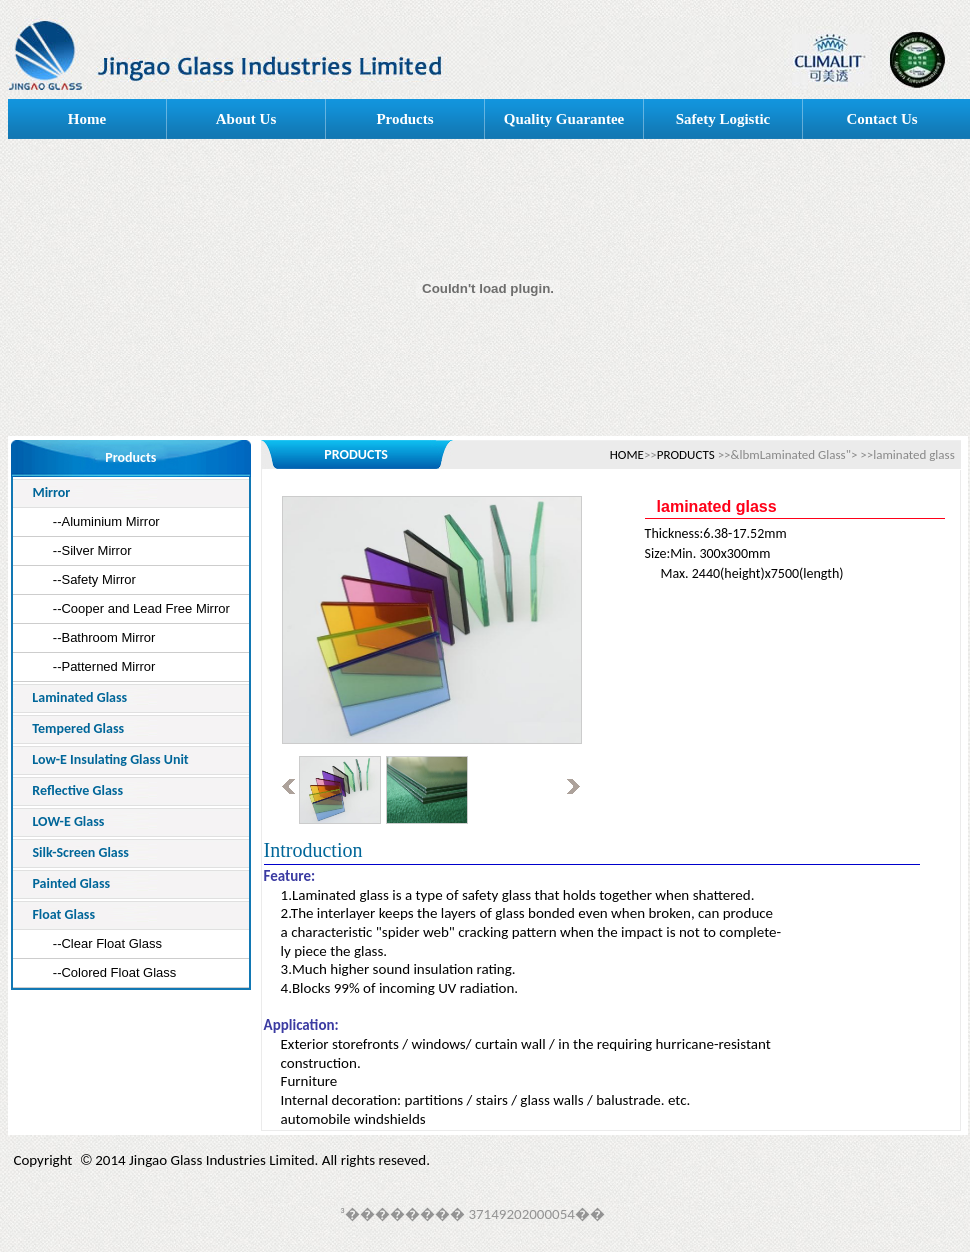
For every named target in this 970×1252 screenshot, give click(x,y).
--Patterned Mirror (104, 666)
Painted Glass (71, 883)
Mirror (51, 492)
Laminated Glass (79, 697)
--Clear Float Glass (107, 943)
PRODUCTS (686, 454)
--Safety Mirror (94, 579)
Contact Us (881, 119)
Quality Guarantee (564, 119)
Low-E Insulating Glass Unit (110, 759)
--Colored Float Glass (115, 972)
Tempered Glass (78, 728)
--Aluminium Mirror (106, 521)
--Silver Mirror (92, 550)
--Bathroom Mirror (104, 637)
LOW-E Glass (68, 821)
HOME (627, 454)
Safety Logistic (723, 119)
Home (87, 119)
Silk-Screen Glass (80, 852)
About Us (246, 119)
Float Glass (63, 914)
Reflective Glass (77, 790)
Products (404, 119)
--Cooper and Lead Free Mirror (141, 608)
